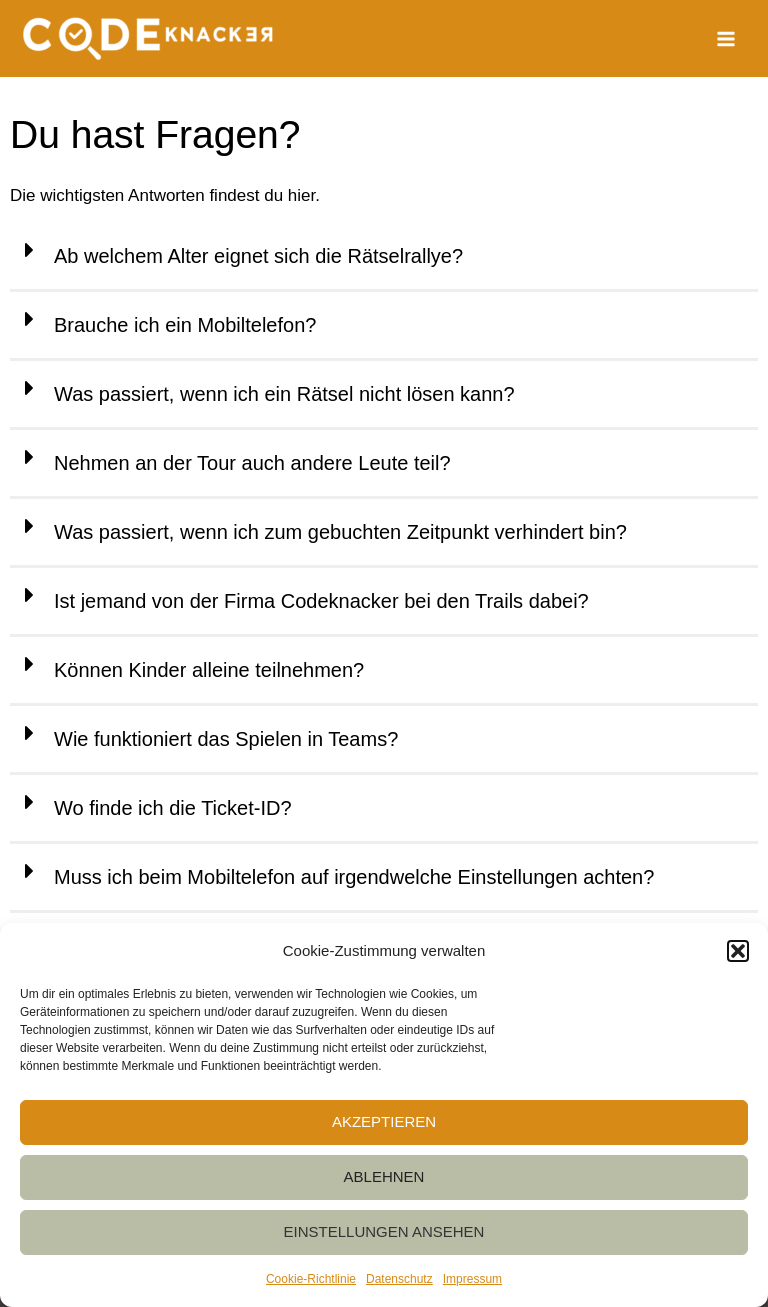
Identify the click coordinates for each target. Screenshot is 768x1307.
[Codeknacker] (147, 39)
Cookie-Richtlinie (311, 1279)
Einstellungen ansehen (384, 1231)
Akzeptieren (384, 1121)
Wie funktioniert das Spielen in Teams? (226, 739)
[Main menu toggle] (726, 38)
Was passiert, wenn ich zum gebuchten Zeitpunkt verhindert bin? (340, 532)
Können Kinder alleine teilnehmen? (209, 670)
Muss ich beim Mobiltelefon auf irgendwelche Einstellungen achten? (354, 877)
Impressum (472, 1279)
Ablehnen (384, 1176)
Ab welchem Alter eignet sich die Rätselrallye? (258, 256)
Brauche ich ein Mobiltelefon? (185, 325)
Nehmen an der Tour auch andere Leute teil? (252, 463)
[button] (738, 951)
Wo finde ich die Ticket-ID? (173, 808)
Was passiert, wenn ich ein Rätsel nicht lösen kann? (284, 394)
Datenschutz (399, 1279)
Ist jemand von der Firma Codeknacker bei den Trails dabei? (321, 601)
